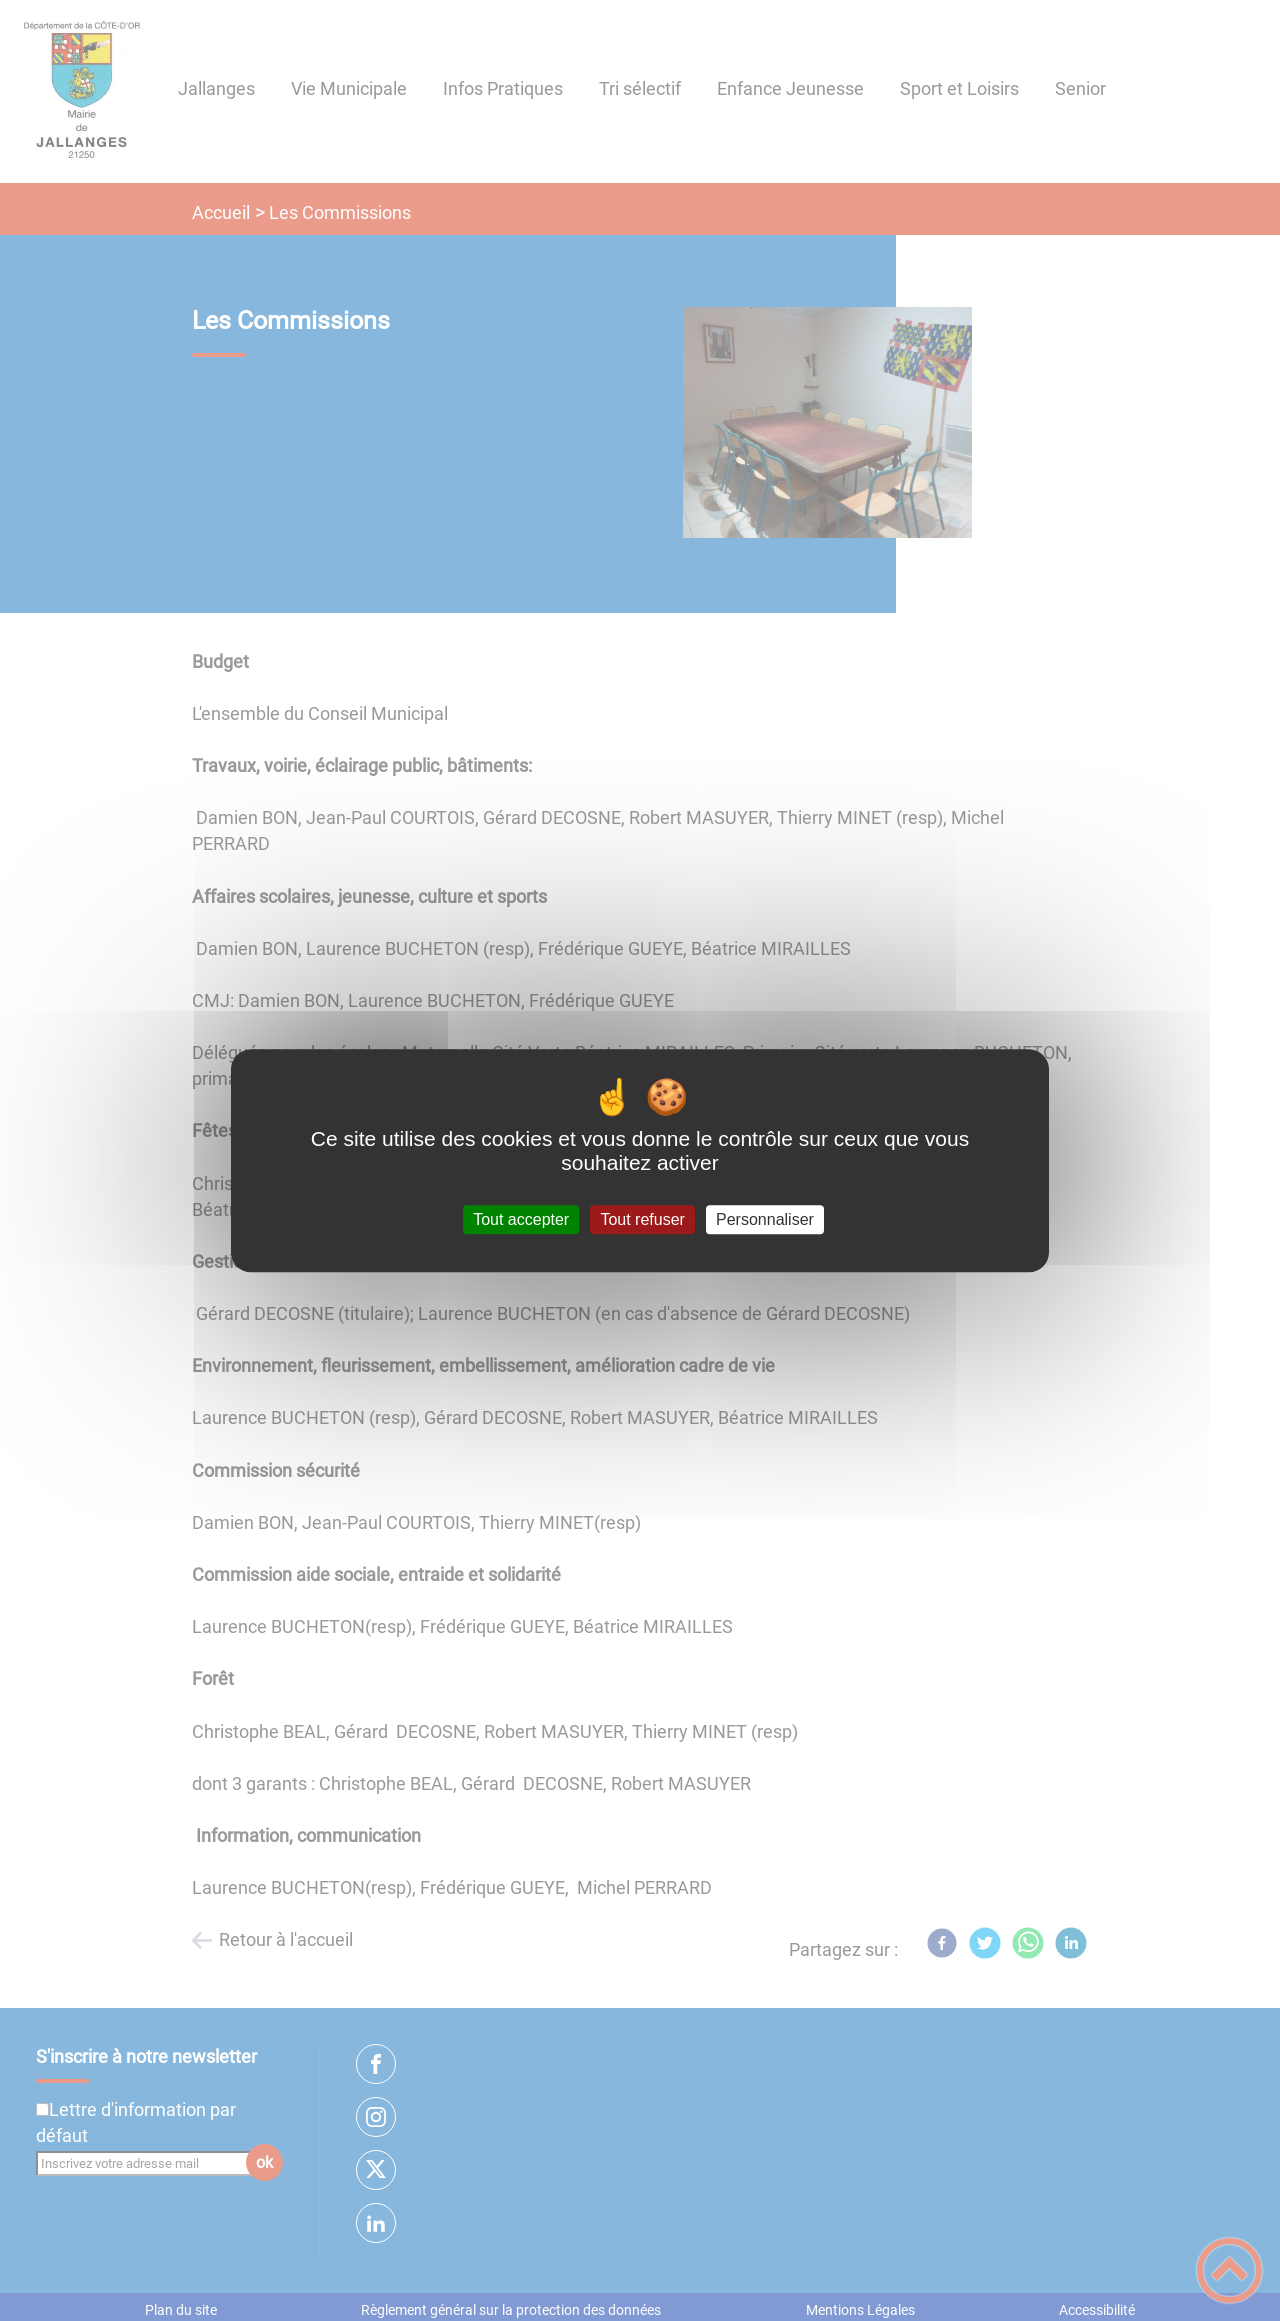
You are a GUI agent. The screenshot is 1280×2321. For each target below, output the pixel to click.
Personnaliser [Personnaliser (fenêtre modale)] (765, 1219)
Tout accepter (521, 1219)
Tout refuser (642, 1219)
